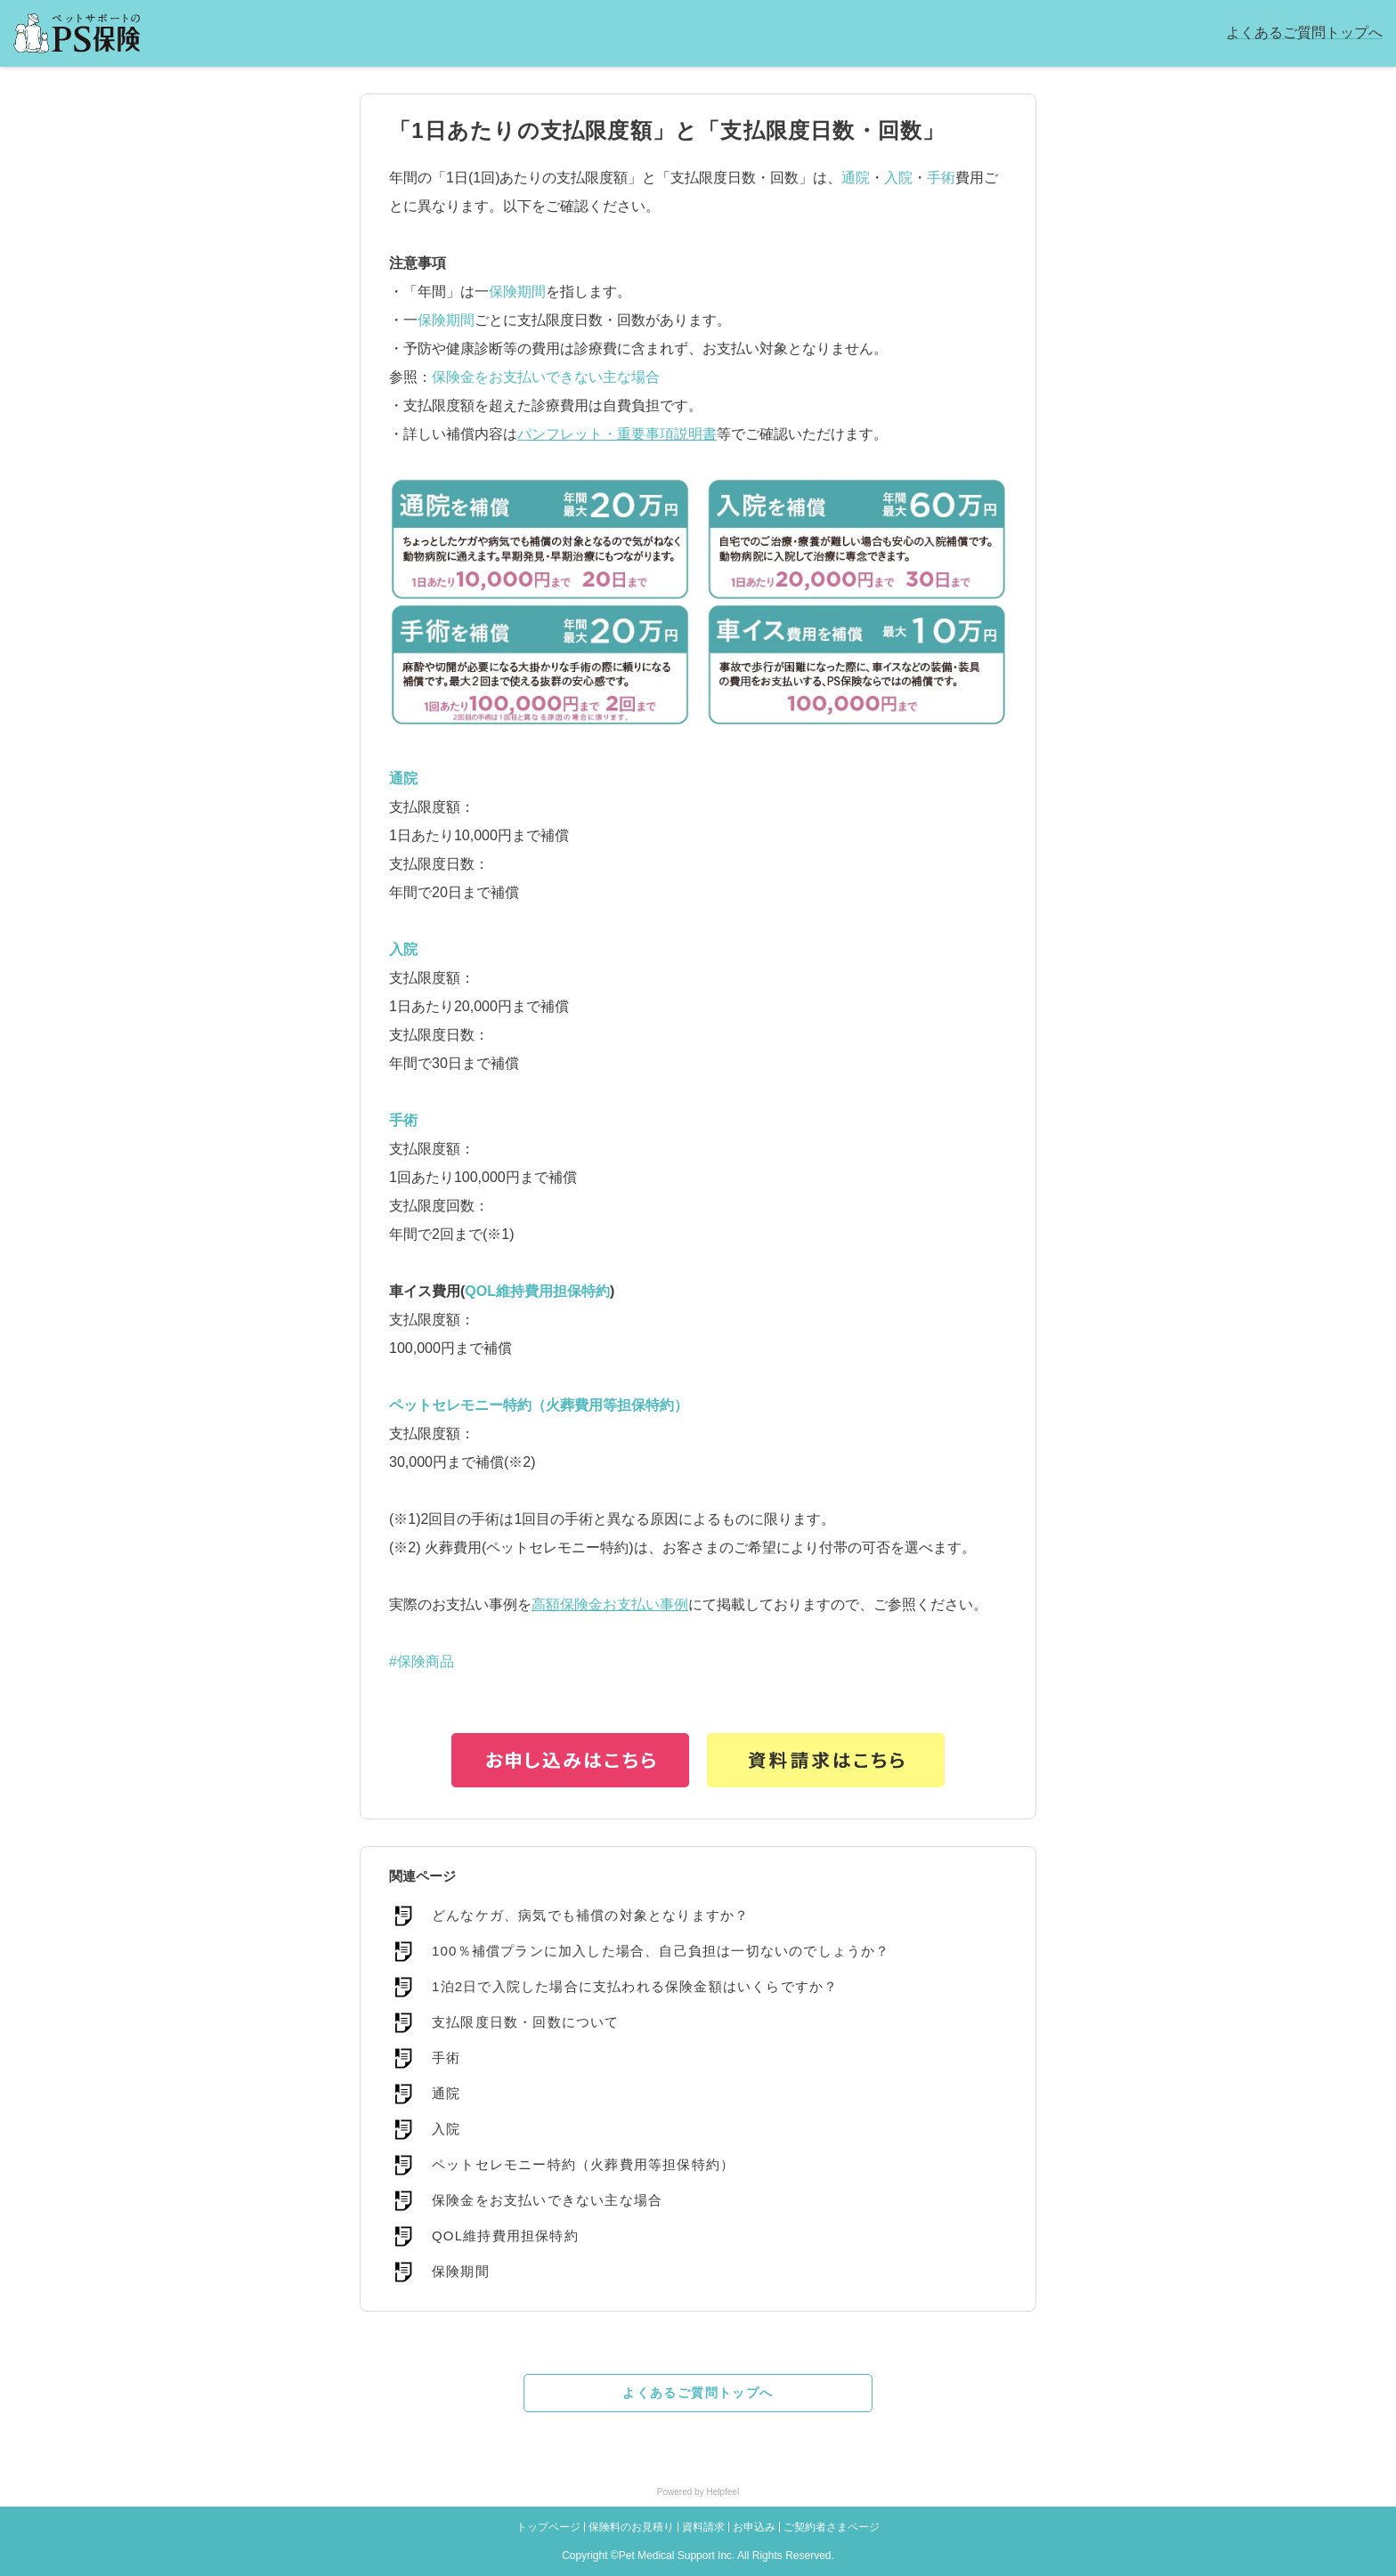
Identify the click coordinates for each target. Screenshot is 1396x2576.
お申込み (754, 2527)
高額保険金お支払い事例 (610, 1604)
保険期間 (517, 291)
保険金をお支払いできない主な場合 (546, 377)
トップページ (548, 2527)
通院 (855, 177)
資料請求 (703, 2527)
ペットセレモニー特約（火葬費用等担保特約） (538, 1405)
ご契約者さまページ (831, 2527)
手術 (941, 177)
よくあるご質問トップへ (1304, 32)
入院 (898, 177)
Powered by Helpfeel (698, 2492)
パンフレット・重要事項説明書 (617, 433)
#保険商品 (421, 1661)
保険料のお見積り (631, 2527)
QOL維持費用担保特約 (537, 1291)
